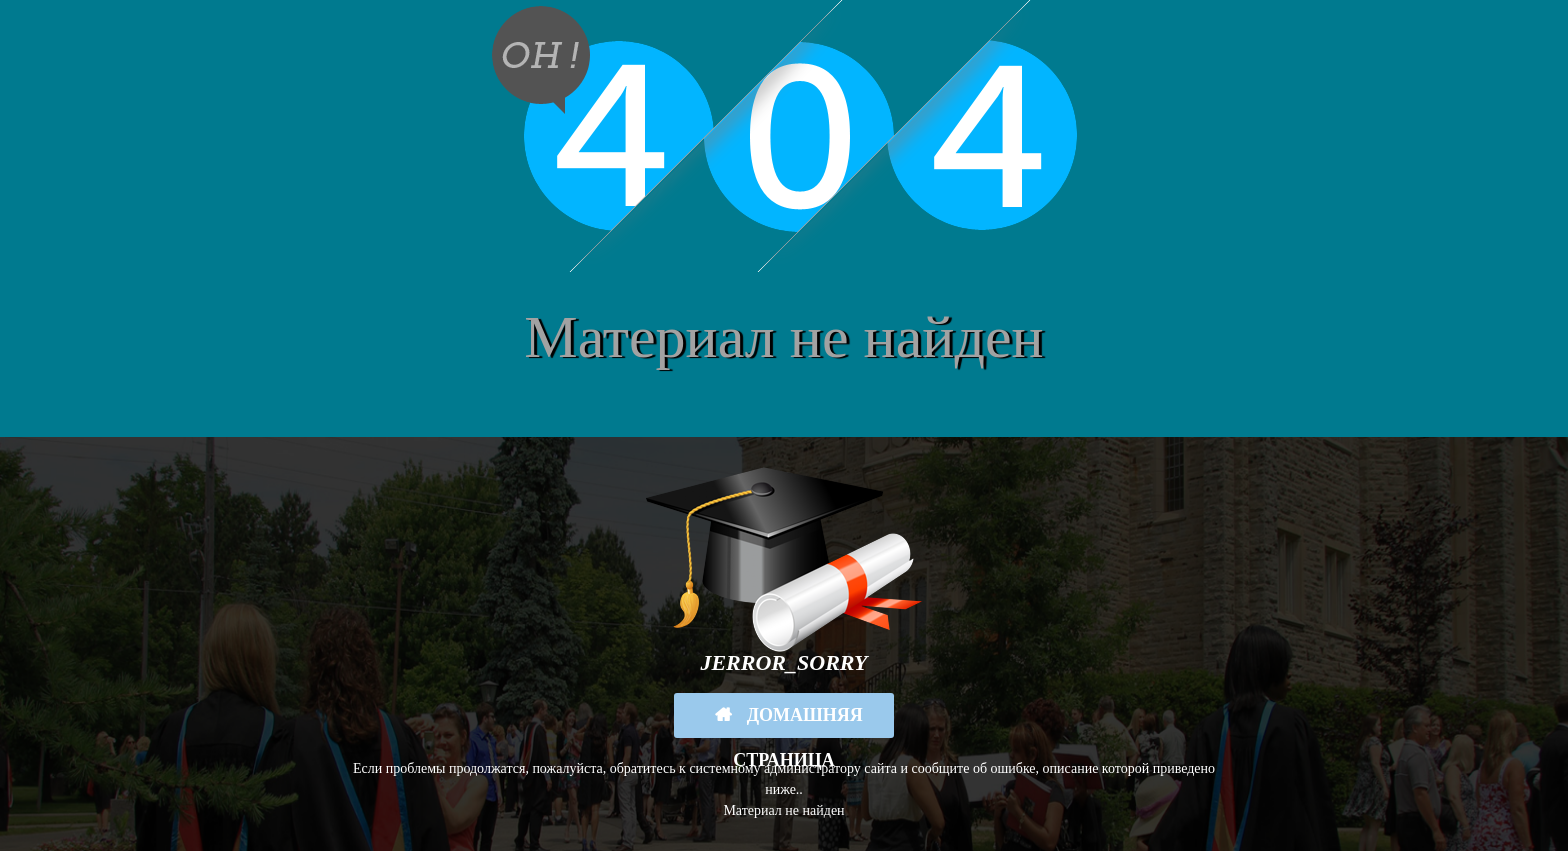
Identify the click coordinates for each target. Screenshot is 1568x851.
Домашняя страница (798, 721)
